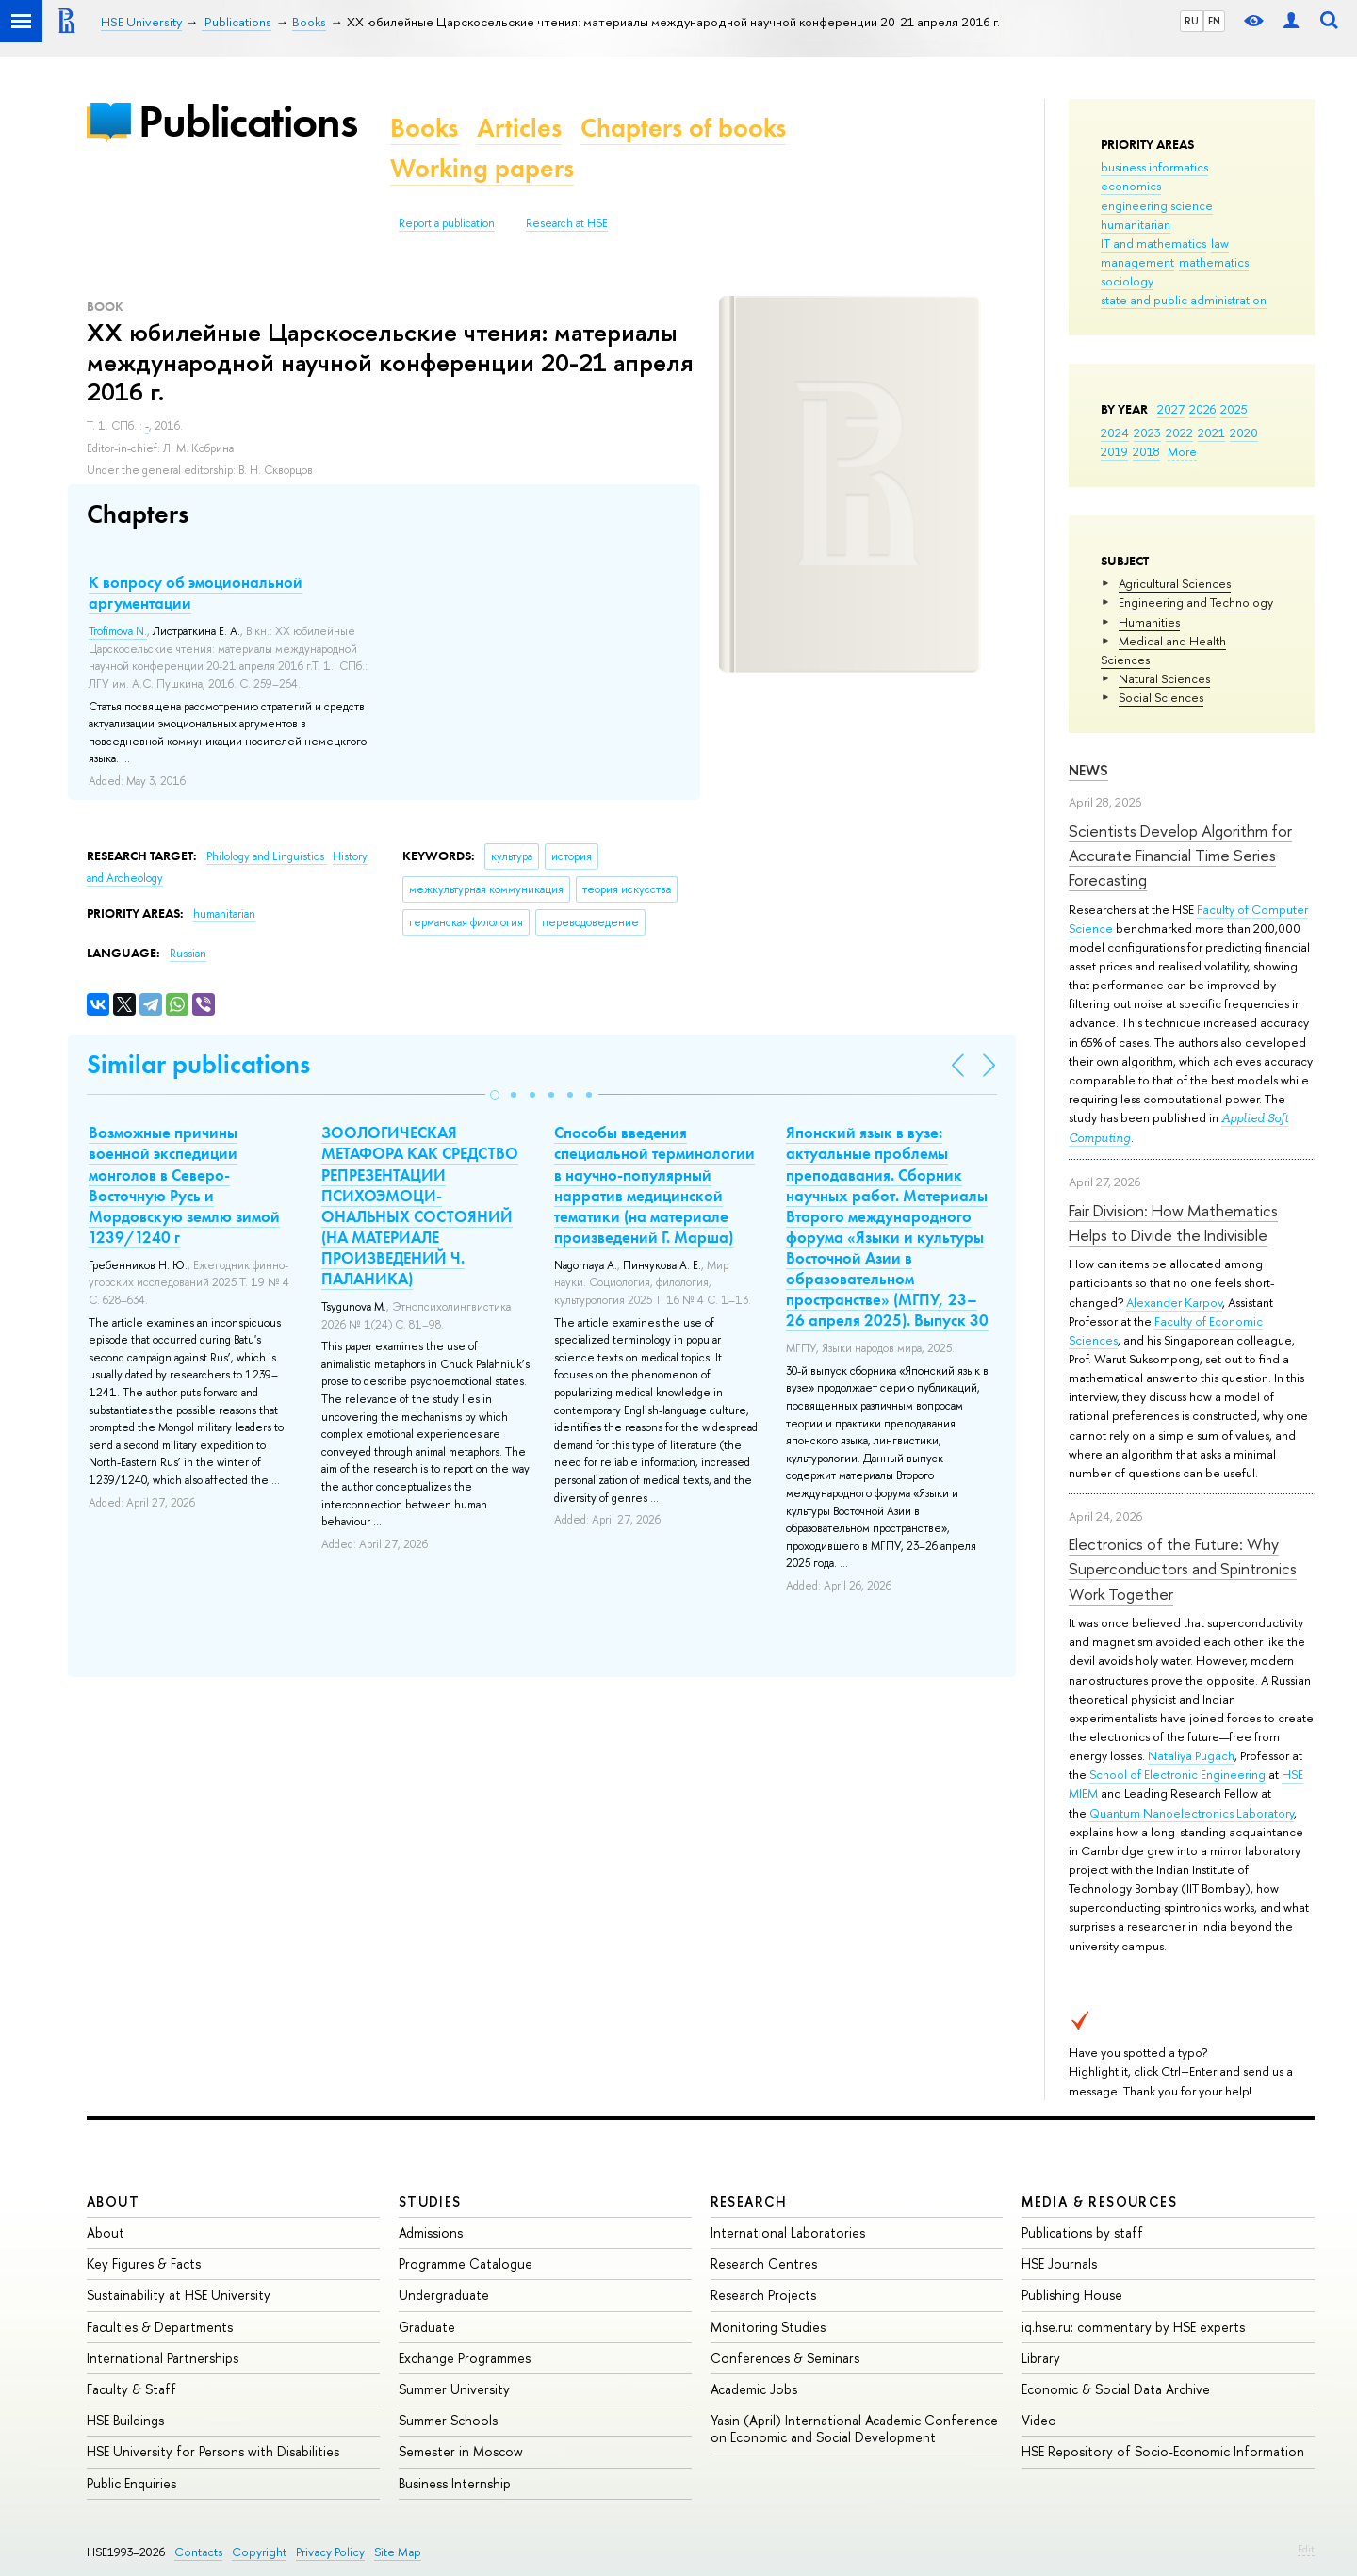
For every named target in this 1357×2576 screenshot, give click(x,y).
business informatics (1154, 166)
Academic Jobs (754, 2389)
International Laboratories (788, 2233)
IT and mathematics (1153, 243)
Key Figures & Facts (144, 2264)
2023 (1147, 432)
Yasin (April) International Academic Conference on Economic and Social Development (854, 2428)
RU (1192, 20)
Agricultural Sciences (1175, 583)
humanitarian (1135, 224)
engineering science (1157, 205)
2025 (1234, 408)
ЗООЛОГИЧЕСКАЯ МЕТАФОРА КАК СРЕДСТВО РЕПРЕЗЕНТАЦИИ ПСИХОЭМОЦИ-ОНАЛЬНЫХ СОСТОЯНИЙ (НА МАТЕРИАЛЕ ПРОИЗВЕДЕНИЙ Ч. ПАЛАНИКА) (419, 1205)
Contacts (198, 2552)
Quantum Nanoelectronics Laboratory (1191, 1812)
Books (424, 127)
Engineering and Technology (1196, 602)
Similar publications (198, 1064)
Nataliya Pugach (1191, 1755)
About (113, 2201)
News (1088, 770)
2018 (1146, 451)
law (1220, 243)
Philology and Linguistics (266, 856)
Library (1041, 2358)
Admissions (431, 2233)
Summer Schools (448, 2420)
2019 (1114, 451)
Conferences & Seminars (785, 2358)
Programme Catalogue (465, 2264)
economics (1131, 185)
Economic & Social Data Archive (1116, 2389)
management (1137, 261)
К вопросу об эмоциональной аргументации (195, 592)
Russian (188, 953)
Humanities (1149, 621)
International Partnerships (162, 2358)
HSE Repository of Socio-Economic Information (1163, 2451)
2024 (1115, 432)
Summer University (454, 2389)
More (1182, 451)
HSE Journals (1059, 2264)
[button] (494, 1094)
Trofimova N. (118, 631)
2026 (1202, 408)
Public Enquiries (131, 2483)
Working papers (482, 168)
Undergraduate (444, 2295)
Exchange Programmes (465, 2358)
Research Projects (763, 2295)
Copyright (259, 2552)
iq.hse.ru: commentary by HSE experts (1133, 2327)
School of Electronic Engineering (1177, 1774)
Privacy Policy (330, 2552)
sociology (1127, 280)
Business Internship (455, 2483)
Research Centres (764, 2264)
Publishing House (1072, 2295)
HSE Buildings (125, 2420)
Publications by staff (1082, 2233)
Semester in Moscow (461, 2451)
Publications (248, 121)
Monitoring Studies (768, 2327)
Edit (1306, 2548)
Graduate (427, 2327)
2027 (1171, 408)
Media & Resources (1099, 2201)
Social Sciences (1161, 697)
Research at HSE (567, 223)
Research (749, 2201)
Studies (430, 2201)
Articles (519, 127)
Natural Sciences (1164, 678)
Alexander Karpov (1174, 1302)
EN (1214, 20)
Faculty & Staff (131, 2389)
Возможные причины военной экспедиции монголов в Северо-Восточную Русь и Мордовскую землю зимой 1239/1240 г (184, 1184)
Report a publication (447, 223)
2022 (1179, 432)
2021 (1211, 432)
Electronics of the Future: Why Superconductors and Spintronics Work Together (1183, 1569)
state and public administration (1184, 299)
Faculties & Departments (160, 2327)
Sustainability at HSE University (178, 2295)
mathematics (1214, 261)
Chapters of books (683, 127)
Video (1039, 2420)
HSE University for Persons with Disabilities (213, 2451)
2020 (1244, 432)
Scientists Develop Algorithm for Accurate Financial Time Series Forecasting (1180, 855)
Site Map (397, 2552)
